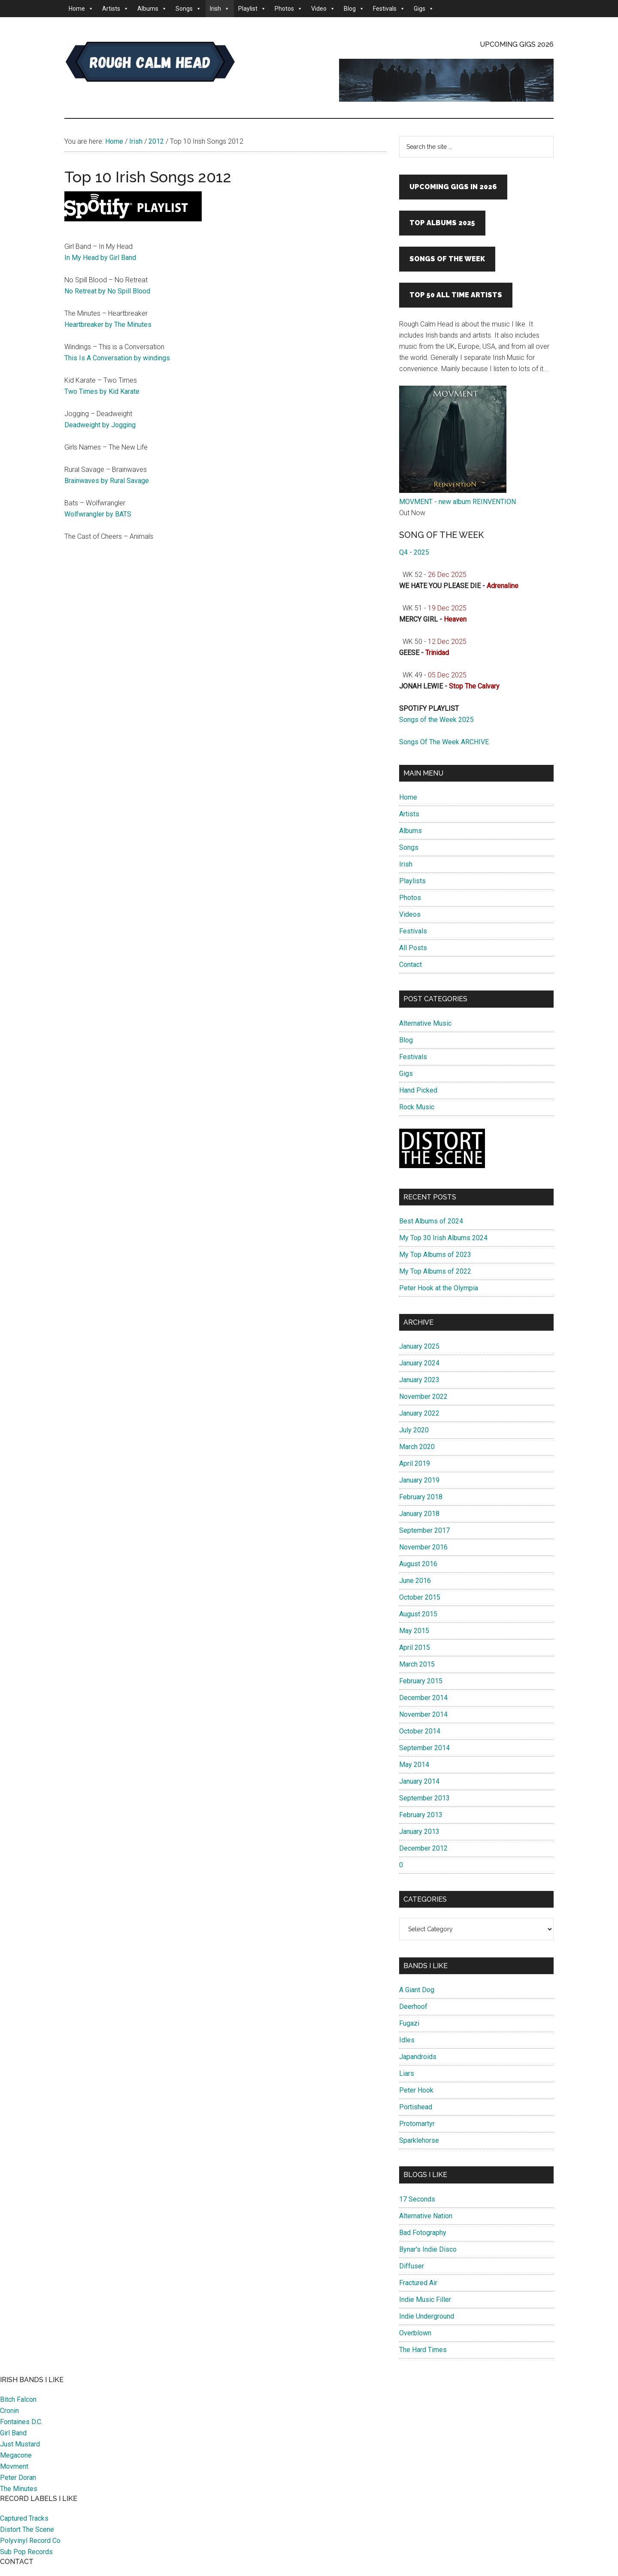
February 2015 (420, 1681)
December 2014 (423, 1698)
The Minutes (18, 2489)
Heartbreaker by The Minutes (107, 324)
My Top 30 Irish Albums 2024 (443, 1238)
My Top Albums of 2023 (435, 1254)
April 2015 (414, 1647)
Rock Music (416, 1107)
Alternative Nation (425, 2216)
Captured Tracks (24, 2518)
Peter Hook (416, 2090)
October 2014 (419, 1731)
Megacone (16, 2455)
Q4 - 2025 (414, 552)
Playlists (412, 881)
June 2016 (415, 1580)
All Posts (413, 948)
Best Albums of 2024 (431, 1221)
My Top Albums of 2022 (435, 1271)
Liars (406, 2073)
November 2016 (423, 1547)
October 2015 (419, 1597)
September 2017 (424, 1530)
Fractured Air (418, 2283)
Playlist (252, 8)
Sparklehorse (419, 2140)
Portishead (415, 2107)
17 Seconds (417, 2199)
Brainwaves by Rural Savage (106, 481)
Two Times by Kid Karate (101, 391)
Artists (115, 8)
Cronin (9, 2411)
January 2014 (419, 1781)
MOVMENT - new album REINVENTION (457, 502)
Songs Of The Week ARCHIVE (444, 742)
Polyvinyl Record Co (30, 2541)
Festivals (389, 8)
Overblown (415, 2333)
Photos (289, 8)
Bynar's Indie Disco (428, 2249)
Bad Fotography (422, 2233)
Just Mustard (20, 2444)
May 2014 (414, 1765)
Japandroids (417, 2057)
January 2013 (419, 1831)
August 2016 (418, 1564)
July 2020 (414, 1430)
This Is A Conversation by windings (117, 358)
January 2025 (419, 1346)
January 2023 (419, 1380)
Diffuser (411, 2266)
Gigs (424, 8)
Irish (220, 8)
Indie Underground (426, 2316)
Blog (354, 8)
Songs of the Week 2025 (436, 720)
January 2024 (419, 1363)
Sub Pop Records (26, 2552)
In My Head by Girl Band (100, 258)
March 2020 (417, 1447)
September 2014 (424, 1748)
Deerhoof (413, 2006)
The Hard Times (423, 2350)
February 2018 (420, 1497)
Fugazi (409, 2023)
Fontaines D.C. (21, 2422)
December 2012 (423, 1848)
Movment (14, 2466)
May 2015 (414, 1631)
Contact (410, 964)
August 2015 (418, 1614)
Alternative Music (425, 1023)
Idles (407, 2040)
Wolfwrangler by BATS (97, 514)
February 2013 (420, 1815)
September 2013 (424, 1798)
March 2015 (417, 1664)
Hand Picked (418, 1090)
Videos (410, 914)
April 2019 (414, 1463)
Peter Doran (18, 2477)
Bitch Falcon (18, 2399)
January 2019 (419, 1480)
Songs (188, 8)
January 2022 (419, 1413)
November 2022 (423, 1396)
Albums (152, 8)
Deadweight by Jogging (100, 425)
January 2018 (419, 1514)
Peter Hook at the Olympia (438, 1288)
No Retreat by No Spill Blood (107, 291)
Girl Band (13, 2433)
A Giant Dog (416, 1990)
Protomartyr (417, 2124)
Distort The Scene (27, 2529)
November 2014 (423, 1714)
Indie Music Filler (425, 2299)
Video (323, 8)
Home (81, 8)
